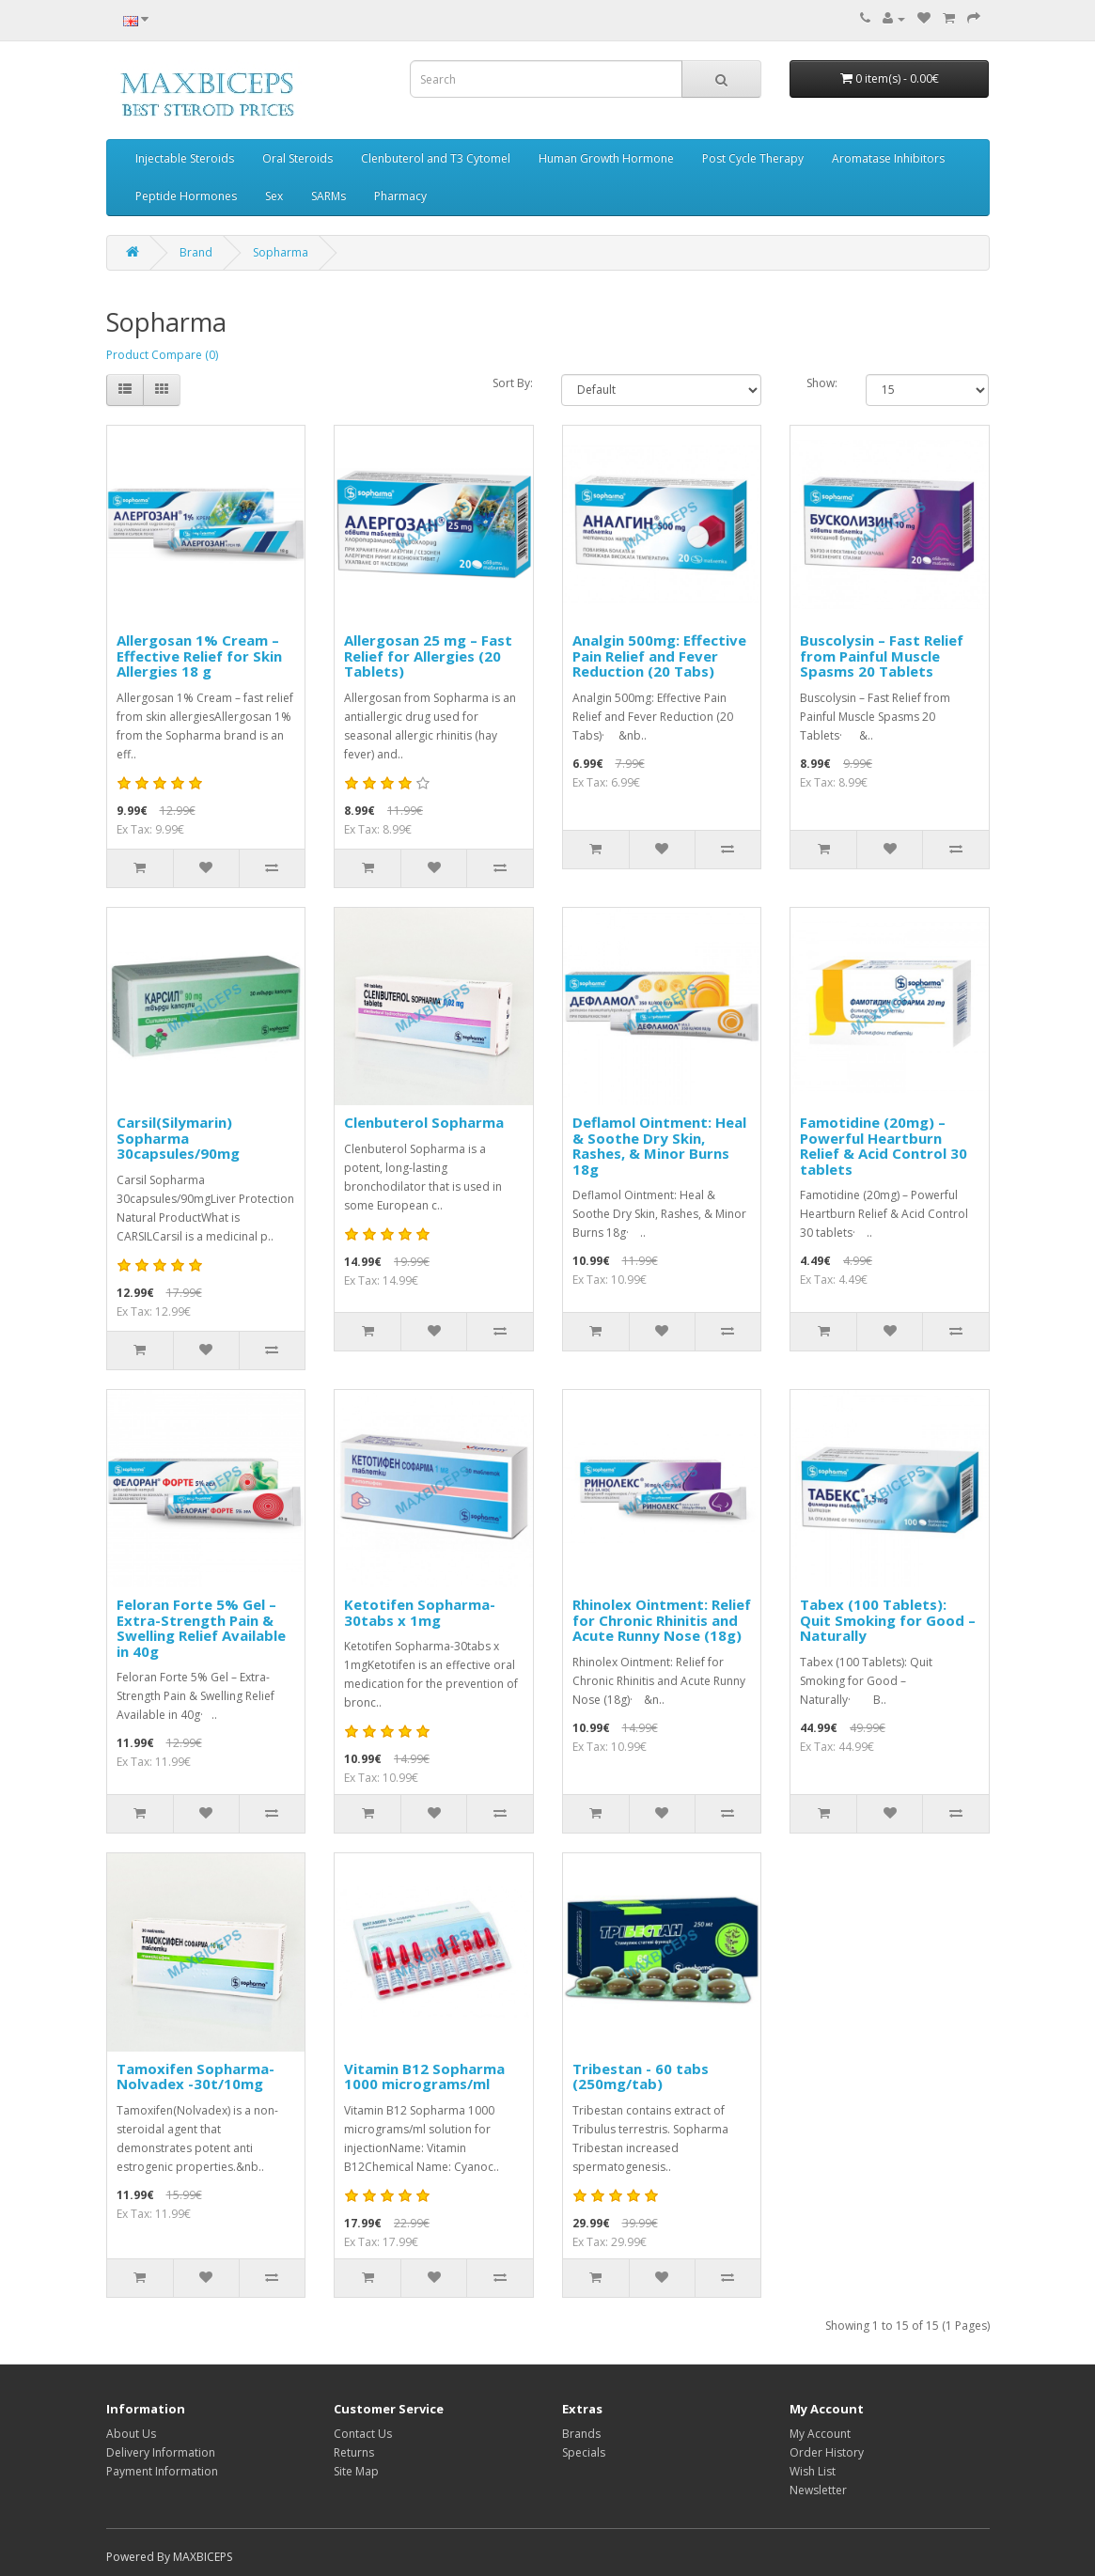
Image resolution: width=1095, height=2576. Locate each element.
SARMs (328, 196)
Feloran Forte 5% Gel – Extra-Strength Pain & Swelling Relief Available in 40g (201, 1628)
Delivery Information (160, 2452)
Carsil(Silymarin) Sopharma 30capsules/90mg (178, 1138)
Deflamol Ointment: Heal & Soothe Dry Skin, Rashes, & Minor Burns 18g (659, 1146)
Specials (583, 2452)
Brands (581, 2434)
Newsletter (818, 2490)
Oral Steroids (297, 158)
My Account (820, 2434)
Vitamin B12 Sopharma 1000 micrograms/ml (424, 2076)
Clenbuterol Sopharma (424, 1122)
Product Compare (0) (162, 355)
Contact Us (363, 2434)
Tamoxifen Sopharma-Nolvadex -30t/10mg (195, 2076)
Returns (354, 2452)
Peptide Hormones (186, 196)
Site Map (356, 2471)
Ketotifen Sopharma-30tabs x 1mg (419, 1612)
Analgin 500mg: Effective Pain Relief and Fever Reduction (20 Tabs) (659, 655)
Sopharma (280, 252)
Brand (196, 252)
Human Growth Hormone (606, 158)
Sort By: (513, 383)
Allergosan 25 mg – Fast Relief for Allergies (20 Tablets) (428, 655)
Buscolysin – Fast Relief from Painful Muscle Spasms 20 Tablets (881, 655)
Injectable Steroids (184, 158)
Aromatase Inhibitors (888, 158)
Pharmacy (400, 196)
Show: (821, 383)
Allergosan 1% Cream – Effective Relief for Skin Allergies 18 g (199, 655)
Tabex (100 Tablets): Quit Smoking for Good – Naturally (888, 1620)
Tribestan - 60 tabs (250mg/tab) (640, 2076)
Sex (274, 196)
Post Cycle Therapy (753, 158)
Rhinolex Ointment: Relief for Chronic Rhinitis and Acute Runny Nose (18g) (661, 1620)
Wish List (813, 2471)
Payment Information (162, 2471)
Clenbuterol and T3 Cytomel (435, 158)
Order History (827, 2452)
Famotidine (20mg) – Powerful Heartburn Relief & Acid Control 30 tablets (883, 1146)
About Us (131, 2434)
